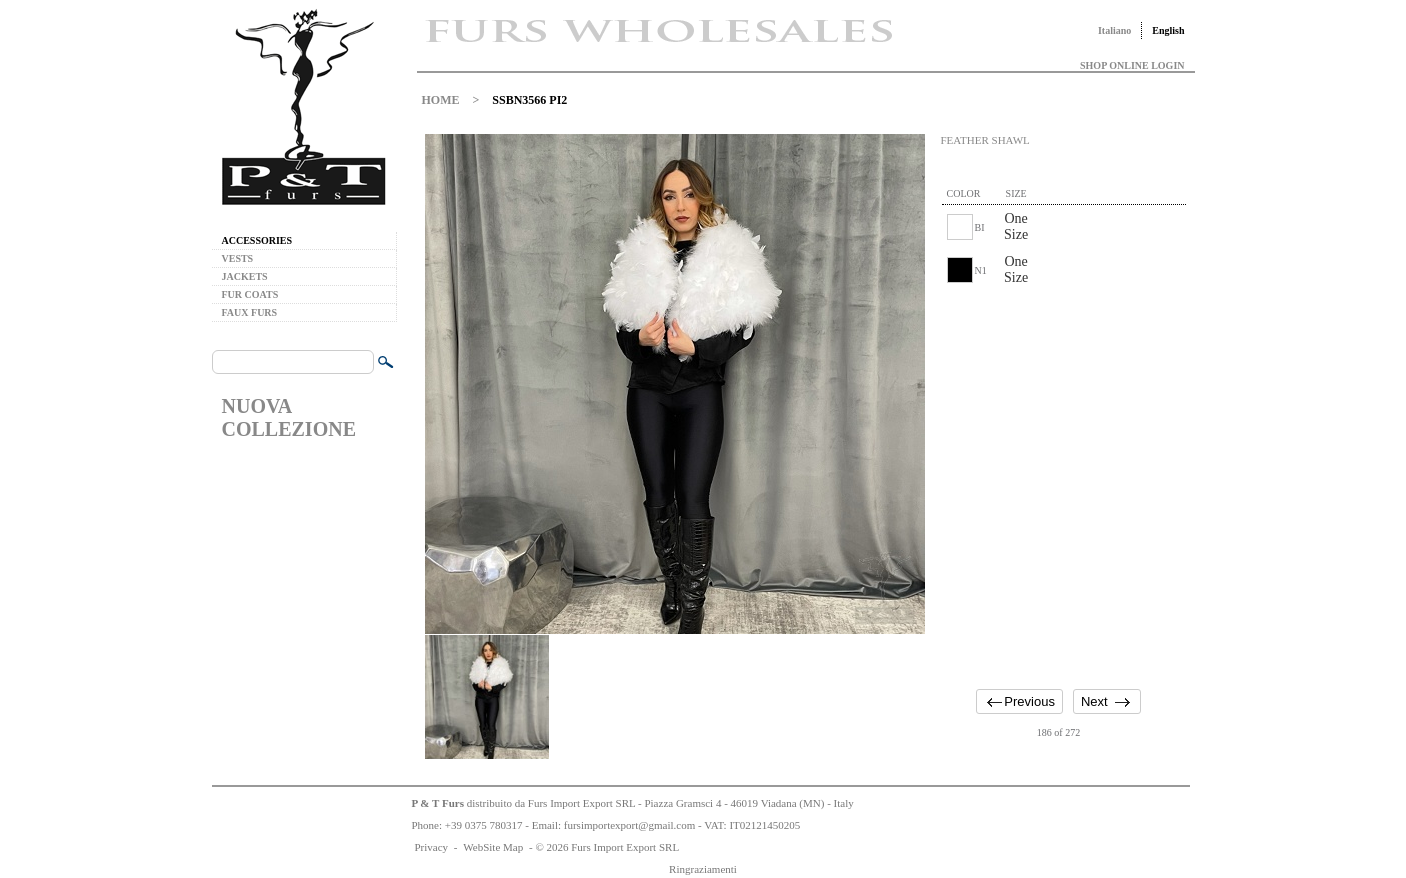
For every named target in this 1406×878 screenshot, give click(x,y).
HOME (441, 100)
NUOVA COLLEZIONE (289, 417)
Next (1094, 701)
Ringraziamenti (703, 869)
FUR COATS (250, 294)
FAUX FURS (250, 312)
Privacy (432, 847)
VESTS (238, 258)
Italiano (1114, 30)
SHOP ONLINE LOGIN (1132, 65)
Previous (1029, 701)
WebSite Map (493, 847)
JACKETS (245, 276)
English (1168, 30)
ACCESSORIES (257, 240)
